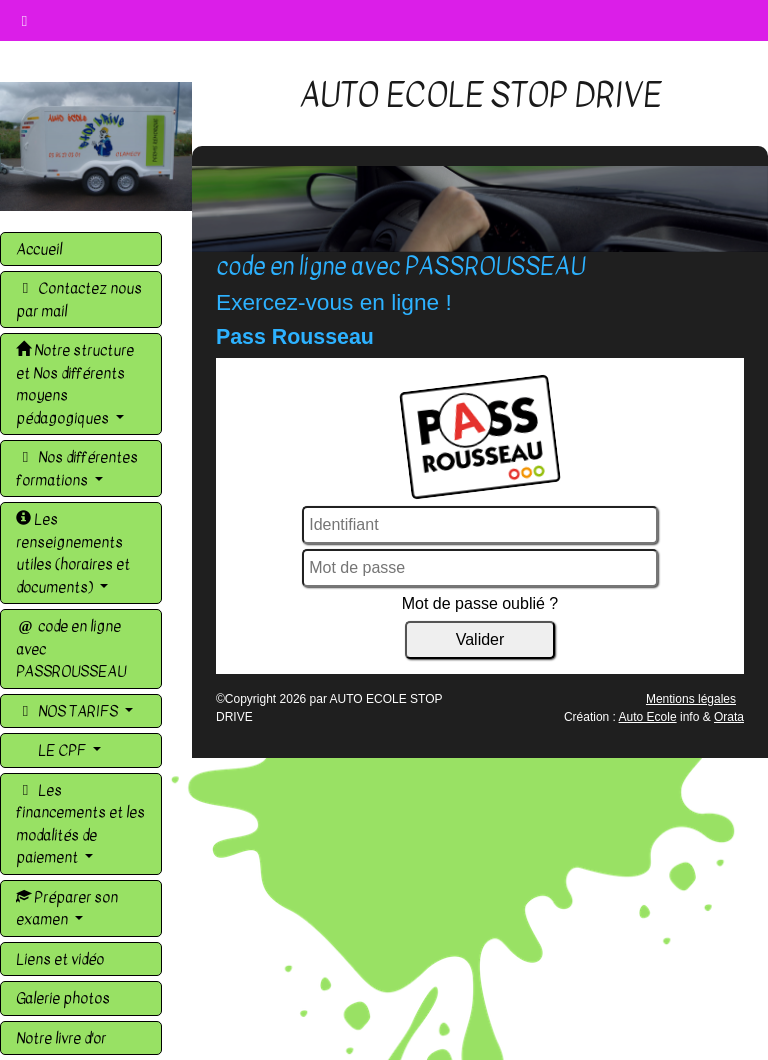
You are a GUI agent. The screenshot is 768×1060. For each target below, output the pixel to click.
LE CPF (62, 750)
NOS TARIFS (68, 711)
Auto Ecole (648, 717)
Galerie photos (63, 998)
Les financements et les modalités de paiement (80, 824)
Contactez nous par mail (79, 299)
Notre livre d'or (61, 1038)
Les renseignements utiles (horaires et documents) (73, 553)
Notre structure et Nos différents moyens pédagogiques (75, 384)
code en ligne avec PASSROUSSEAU (71, 648)
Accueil (39, 249)
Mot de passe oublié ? (480, 603)
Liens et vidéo (60, 959)
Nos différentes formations (77, 468)
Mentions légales (691, 699)
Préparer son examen (67, 908)
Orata (729, 717)
